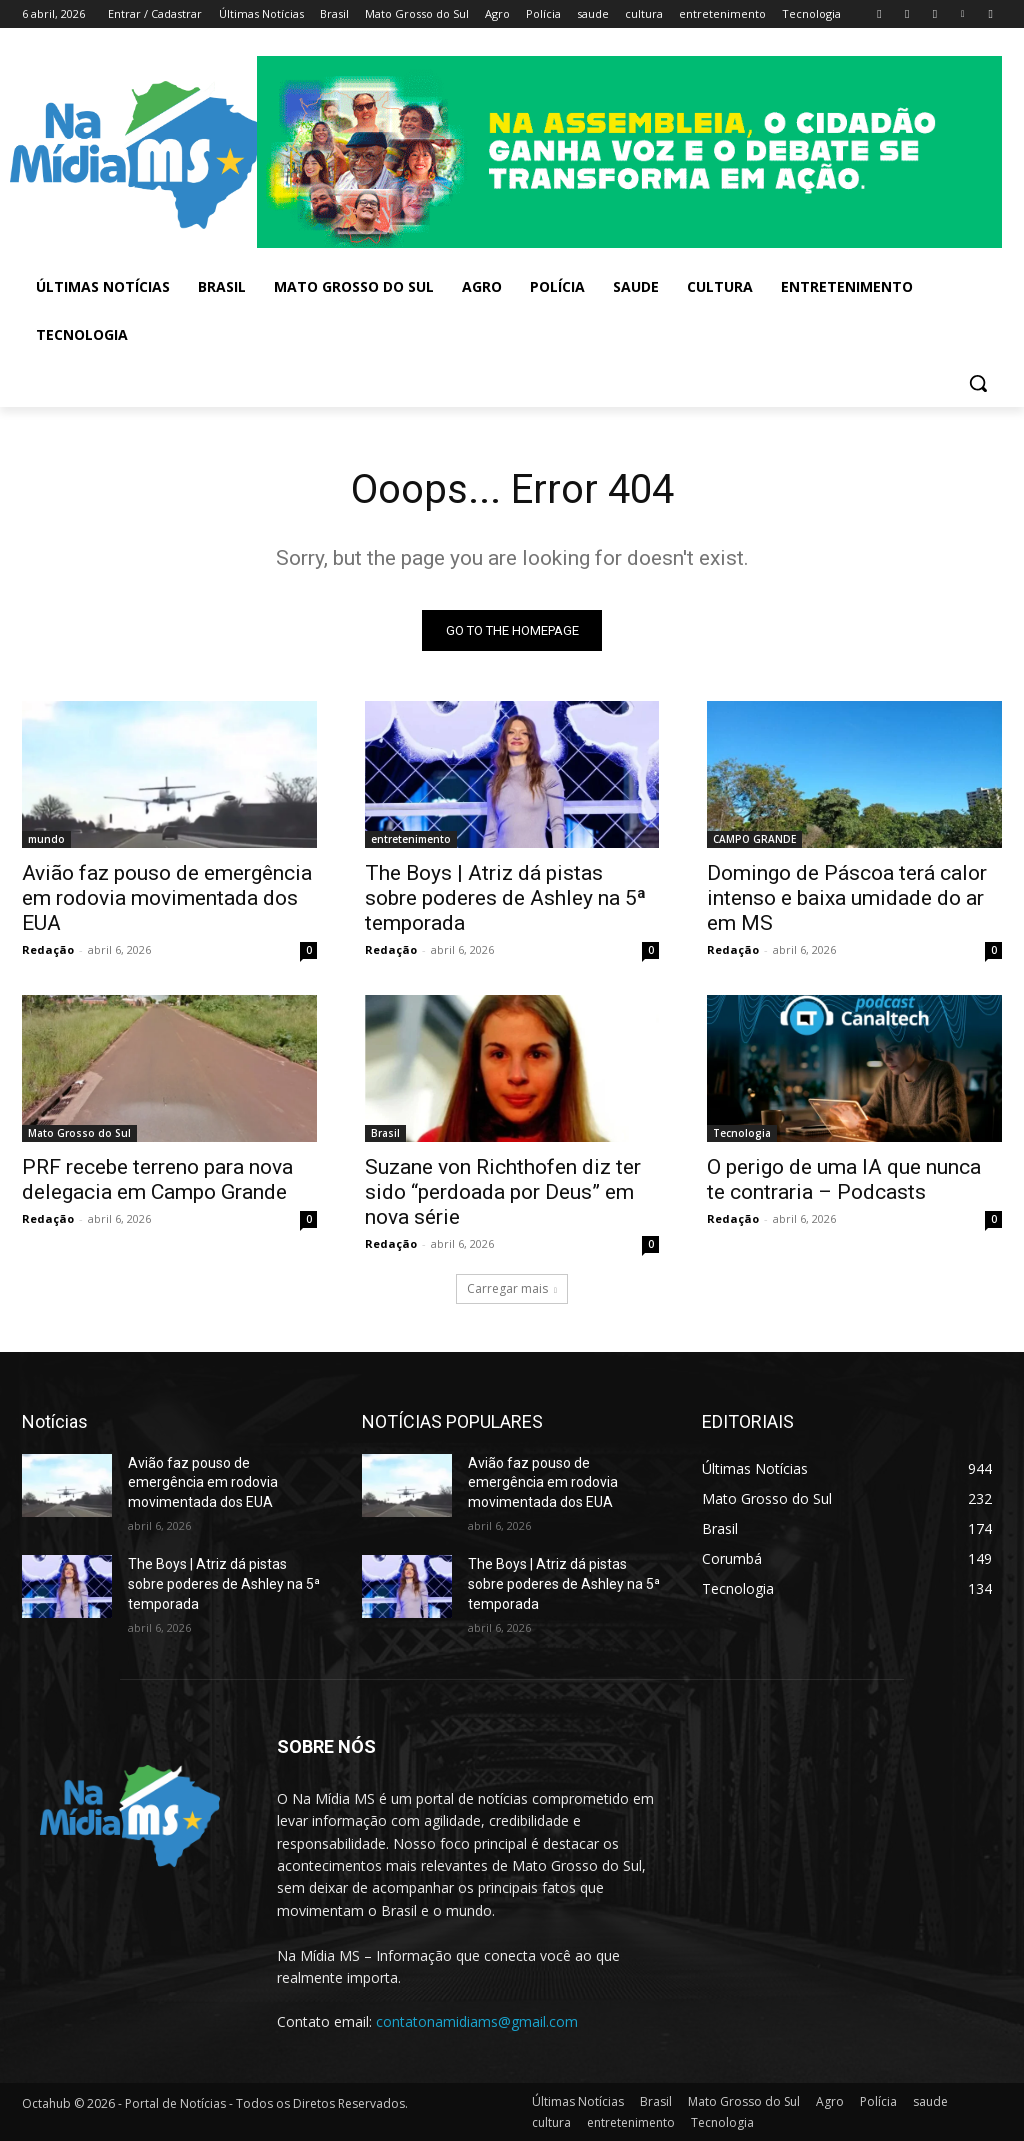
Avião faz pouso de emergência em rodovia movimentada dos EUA (167, 898)
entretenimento (411, 839)
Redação (48, 949)
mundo (46, 839)
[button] (978, 383)
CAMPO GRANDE (754, 839)
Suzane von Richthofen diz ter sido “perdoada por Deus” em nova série (503, 1193)
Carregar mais (512, 1288)
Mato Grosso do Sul (79, 1134)
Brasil (385, 1134)
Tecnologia (742, 1134)
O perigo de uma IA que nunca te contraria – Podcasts (844, 1180)
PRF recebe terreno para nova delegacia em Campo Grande (157, 1180)
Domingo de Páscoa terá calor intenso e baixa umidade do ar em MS (847, 898)
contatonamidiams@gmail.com (477, 2021)
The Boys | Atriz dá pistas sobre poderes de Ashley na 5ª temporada (505, 898)
